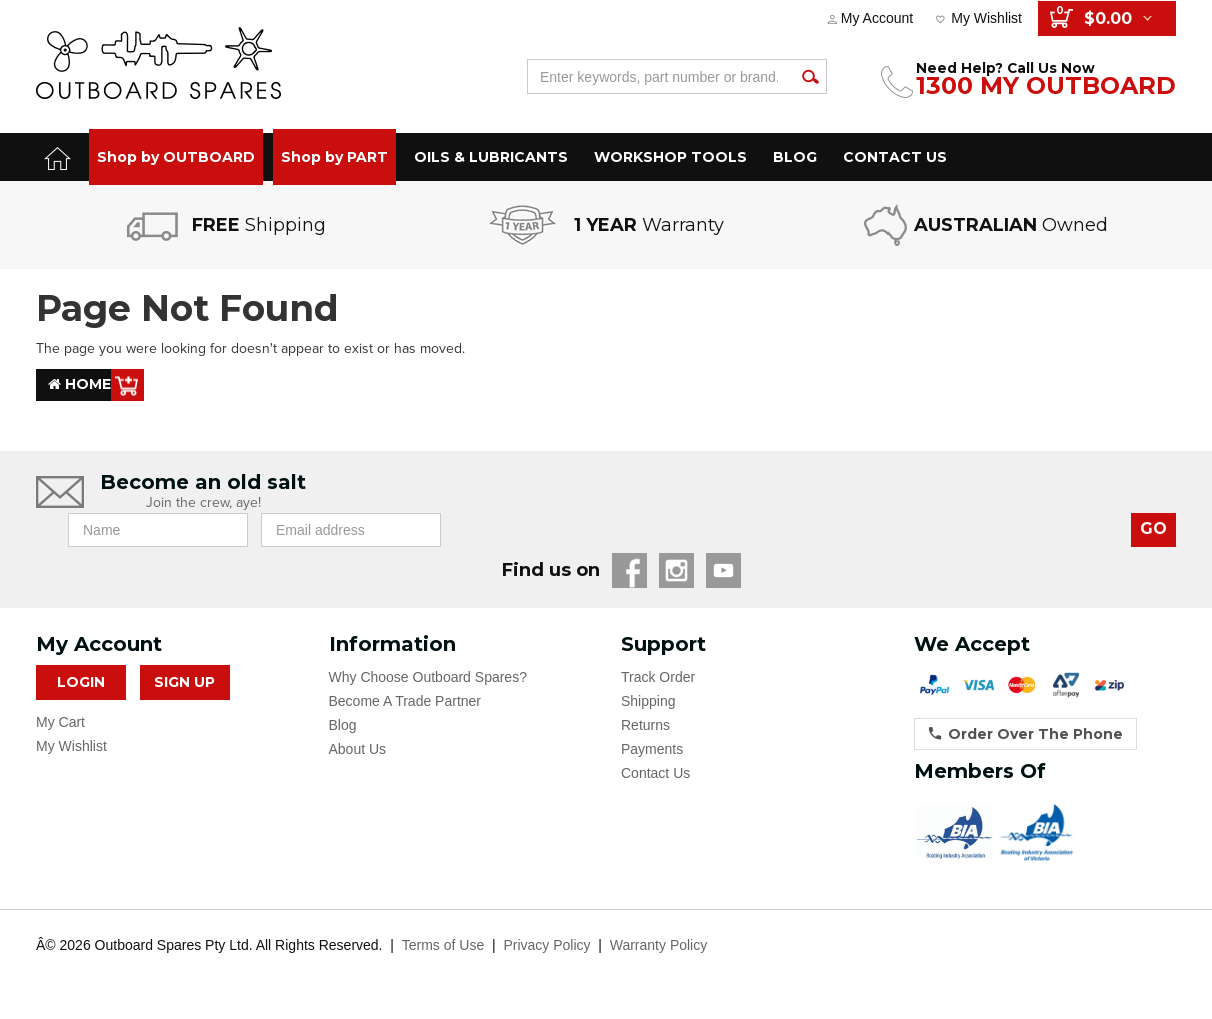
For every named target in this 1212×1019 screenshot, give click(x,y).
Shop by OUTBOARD (176, 157)
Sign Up (184, 682)
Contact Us (655, 773)
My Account (877, 18)
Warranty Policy (659, 945)
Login (81, 682)
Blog (343, 725)
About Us (358, 749)
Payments (652, 749)
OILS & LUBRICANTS (491, 157)
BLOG (795, 157)
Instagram (676, 570)
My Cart (60, 722)
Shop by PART (334, 157)
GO (1153, 528)
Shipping (648, 701)
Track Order (658, 677)
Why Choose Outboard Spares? (428, 677)
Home (79, 385)
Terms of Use (443, 945)
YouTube (723, 570)
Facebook (629, 570)
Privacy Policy (546, 945)
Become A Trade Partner (405, 701)
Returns (645, 725)
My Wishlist (986, 18)
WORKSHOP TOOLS (670, 157)
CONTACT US (895, 157)
